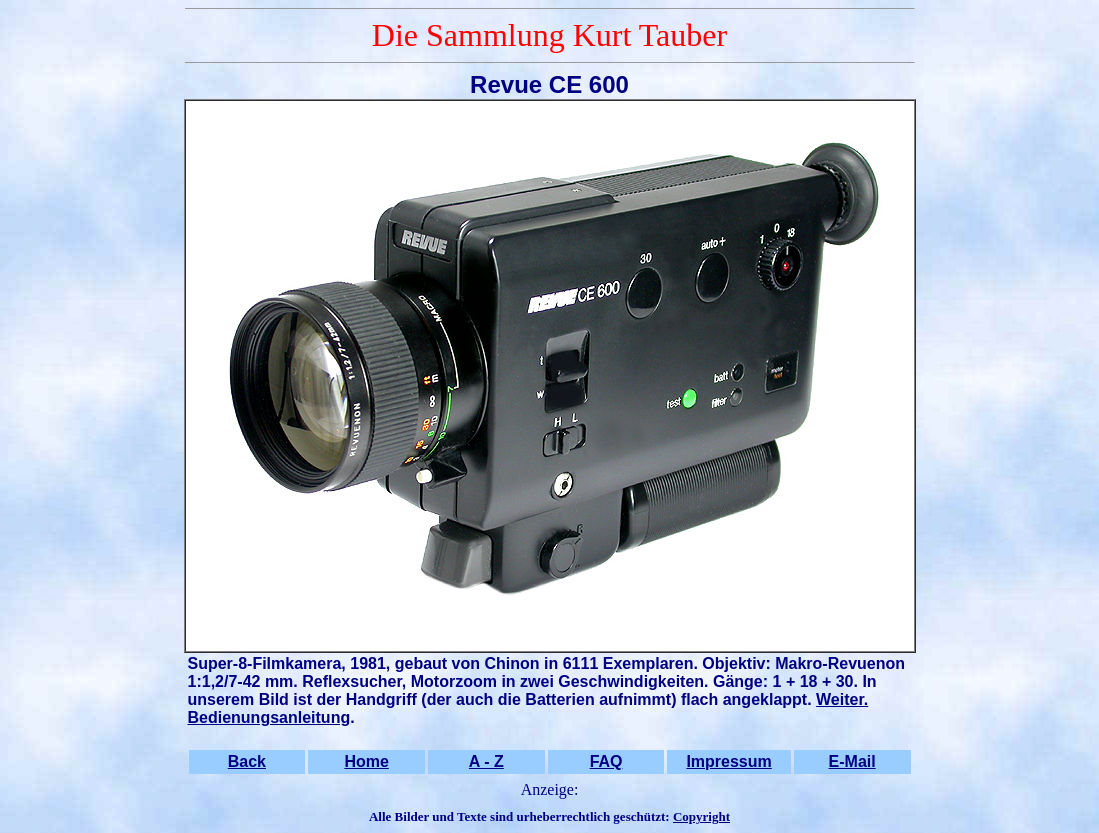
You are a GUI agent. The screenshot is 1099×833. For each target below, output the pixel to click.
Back (247, 761)
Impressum (728, 761)
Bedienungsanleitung (269, 717)
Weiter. (842, 699)
